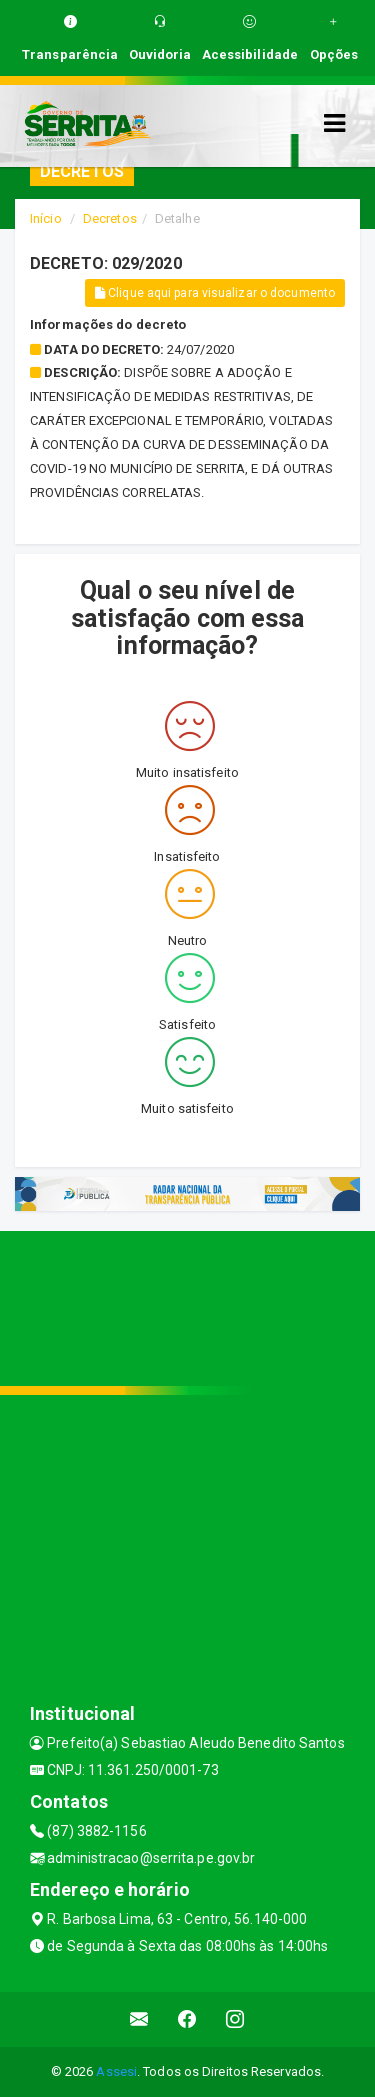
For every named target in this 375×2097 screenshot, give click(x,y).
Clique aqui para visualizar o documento (215, 293)
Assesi (116, 2071)
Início (46, 218)
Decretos (110, 218)
